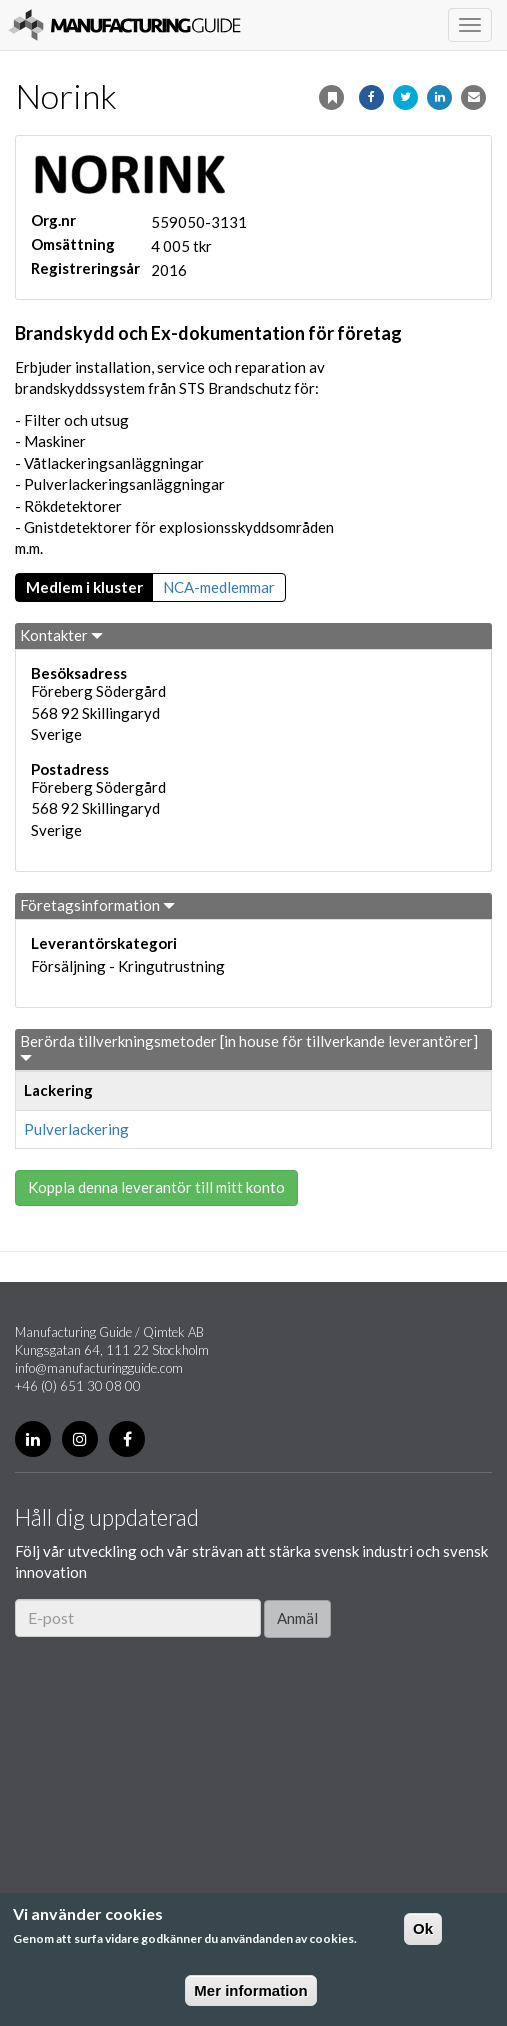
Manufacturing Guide (124, 25)
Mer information (250, 1990)
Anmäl (297, 1618)
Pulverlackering (76, 1129)
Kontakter (61, 635)
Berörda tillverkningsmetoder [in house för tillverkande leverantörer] (249, 1048)
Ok (423, 1928)
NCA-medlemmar (219, 587)
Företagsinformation (97, 905)
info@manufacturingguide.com (99, 1368)
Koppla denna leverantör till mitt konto (156, 1187)
